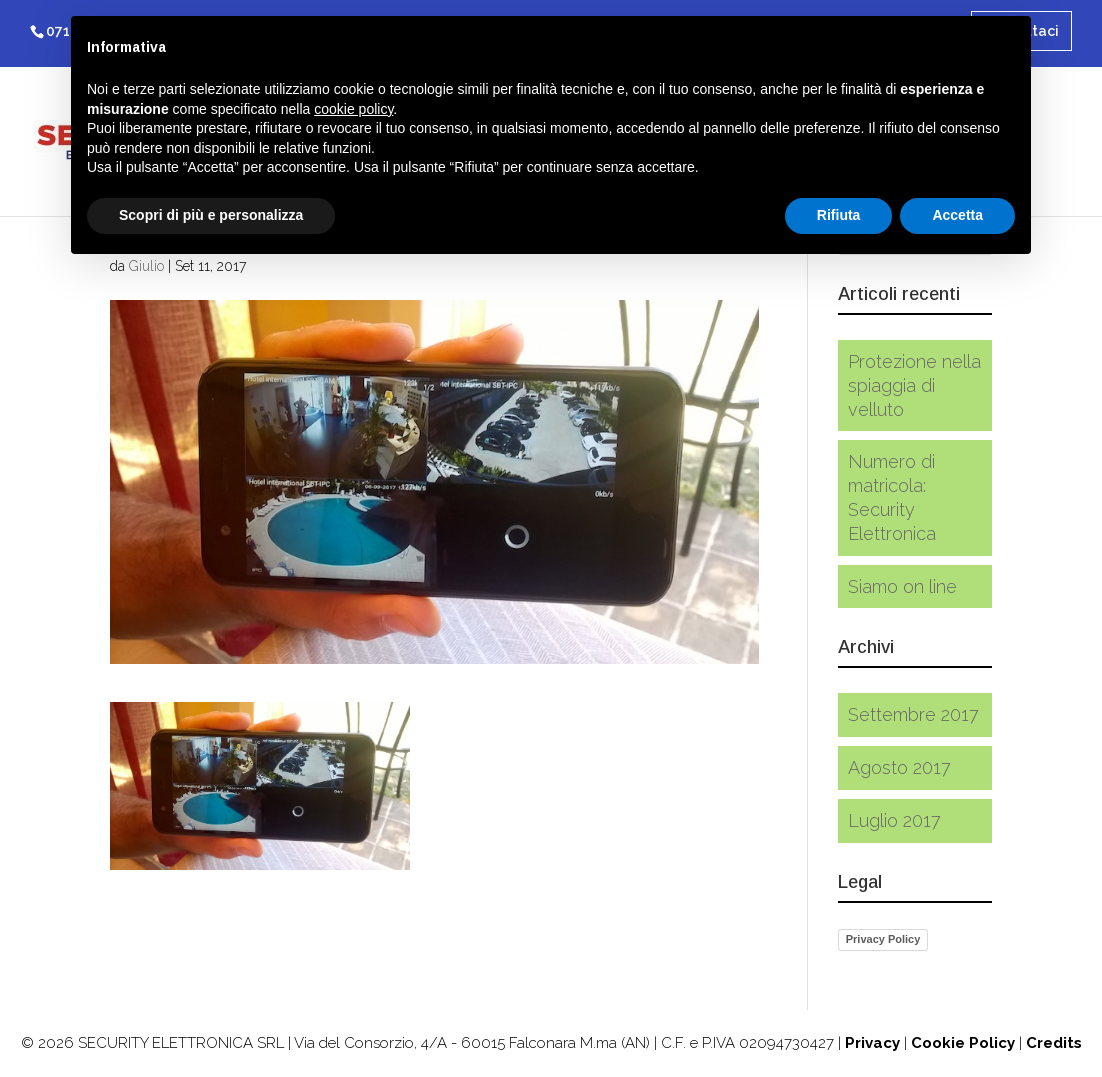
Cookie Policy (963, 1043)
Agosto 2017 (899, 767)
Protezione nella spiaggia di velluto (914, 385)
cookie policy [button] (353, 109)
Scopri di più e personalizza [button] (211, 215)
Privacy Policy (883, 939)
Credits (1054, 1043)
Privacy (872, 1043)
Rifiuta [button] (839, 215)
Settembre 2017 (913, 714)
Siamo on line (902, 586)
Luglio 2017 (894, 820)
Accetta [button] (957, 215)
